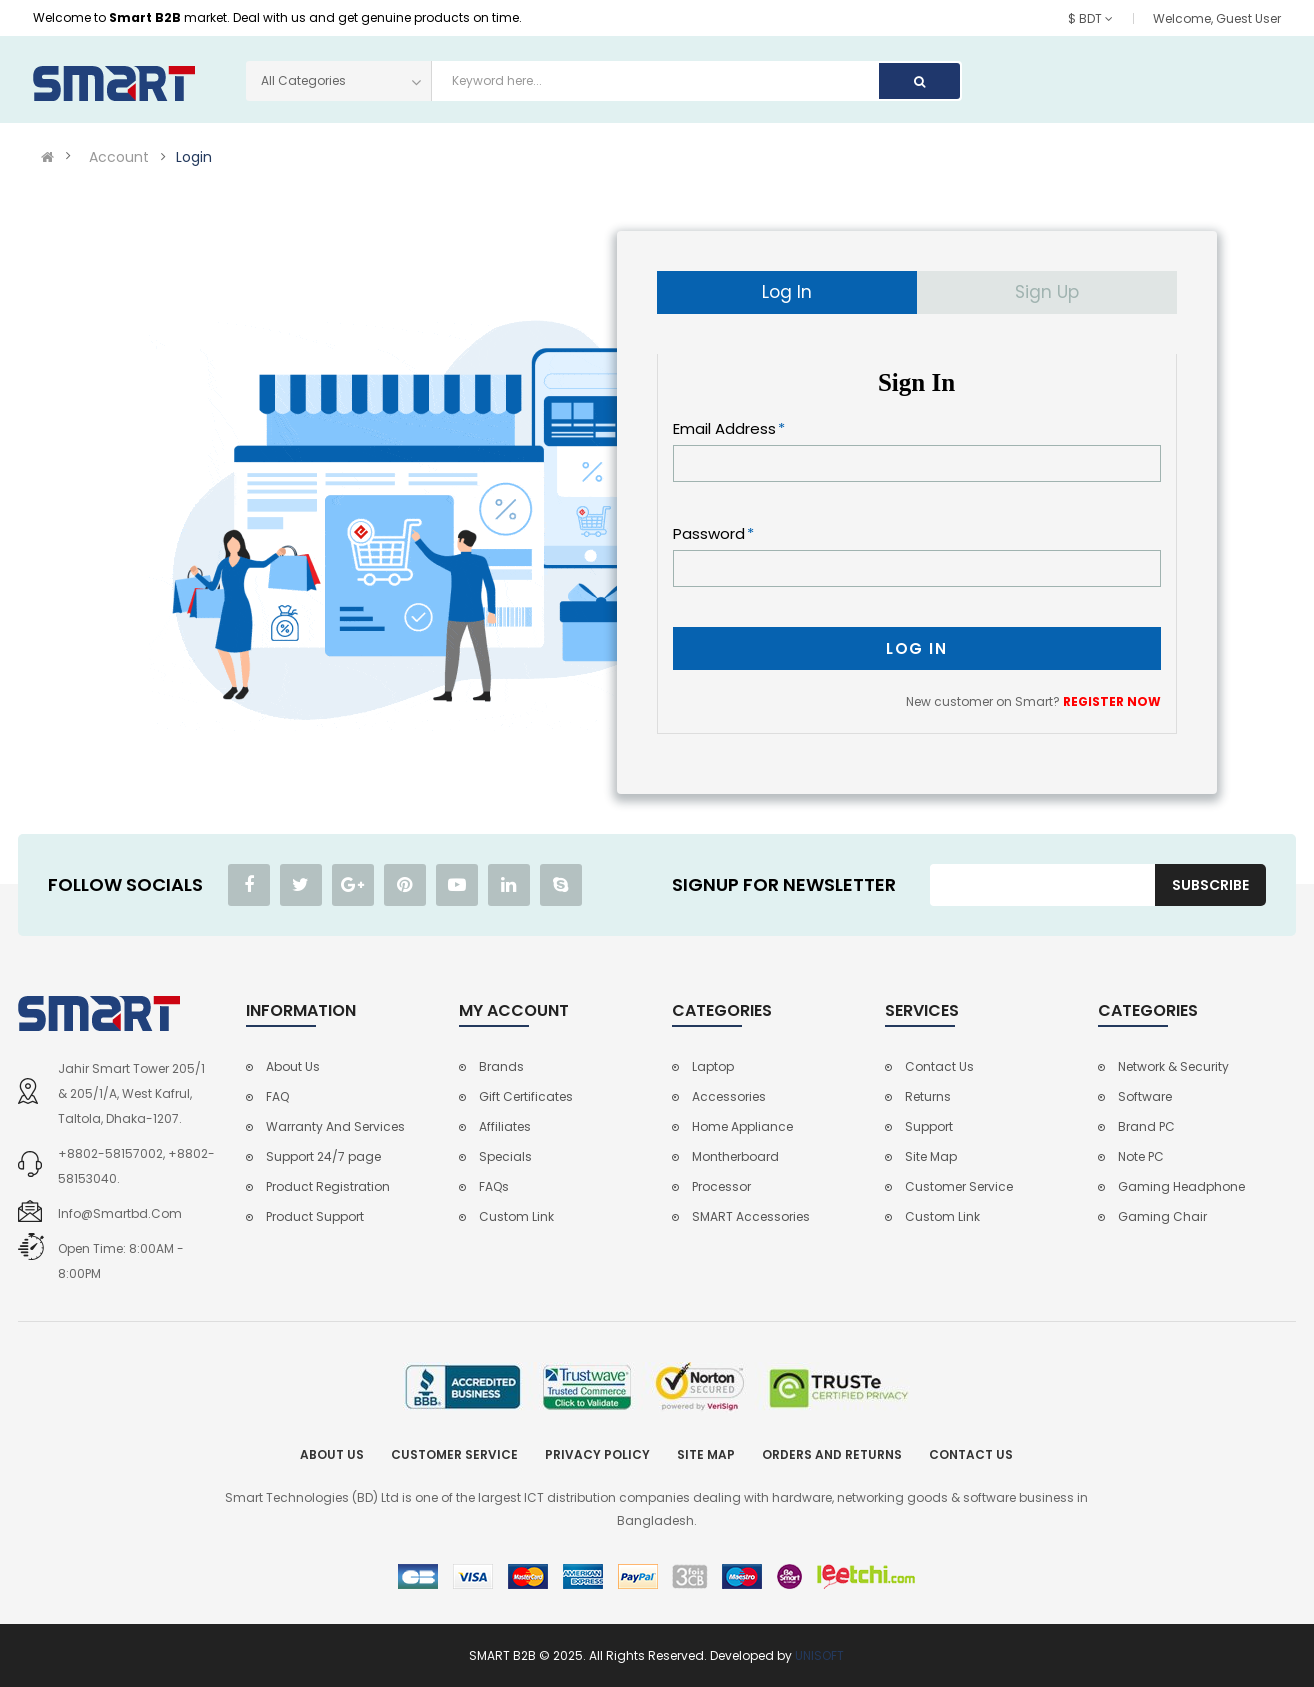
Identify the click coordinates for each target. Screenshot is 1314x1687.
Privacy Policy (597, 1454)
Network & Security (1173, 1066)
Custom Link (516, 1216)
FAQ (277, 1096)
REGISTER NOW (1112, 701)
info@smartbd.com (120, 1213)
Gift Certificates (526, 1096)
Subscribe (1210, 885)
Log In (787, 292)
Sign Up (1047, 292)
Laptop (713, 1066)
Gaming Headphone (1181, 1186)
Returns (928, 1096)
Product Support (315, 1216)
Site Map (931, 1156)
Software (1145, 1096)
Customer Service (959, 1186)
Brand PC (1146, 1126)
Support (929, 1126)
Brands (501, 1066)
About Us (293, 1066)
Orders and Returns (832, 1454)
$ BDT (1090, 18)
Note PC (1141, 1156)
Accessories (729, 1096)
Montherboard (735, 1156)
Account (119, 157)
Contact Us (939, 1066)
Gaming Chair (1162, 1216)
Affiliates (505, 1126)
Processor (721, 1186)
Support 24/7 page (323, 1156)
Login (194, 157)
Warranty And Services (335, 1126)
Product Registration (328, 1186)
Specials (505, 1156)
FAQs (494, 1186)
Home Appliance (742, 1126)
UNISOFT (819, 1655)
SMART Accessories (751, 1216)
